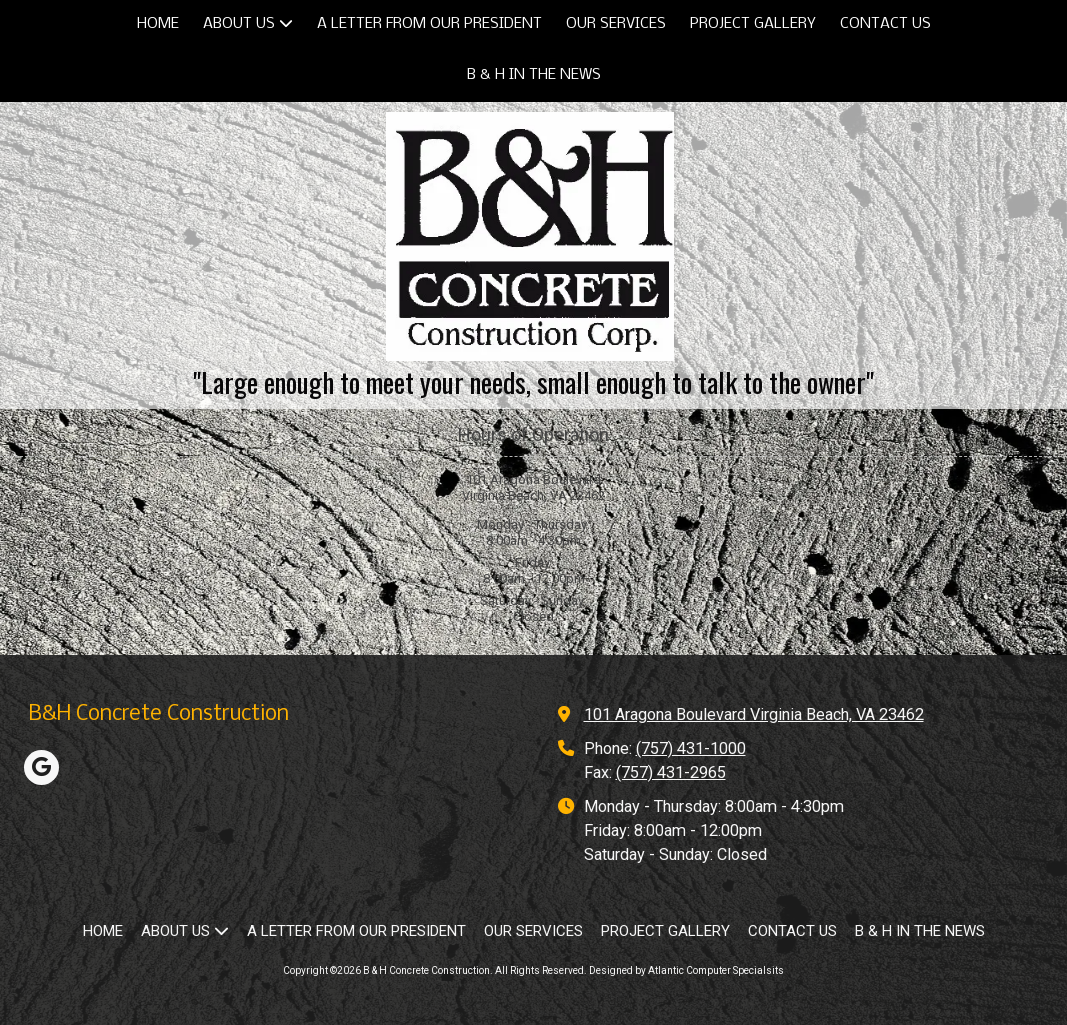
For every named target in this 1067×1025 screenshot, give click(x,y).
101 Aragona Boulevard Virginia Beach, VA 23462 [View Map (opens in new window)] (754, 714)
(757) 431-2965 (671, 772)
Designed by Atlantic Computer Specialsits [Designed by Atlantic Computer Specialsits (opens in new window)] (686, 970)
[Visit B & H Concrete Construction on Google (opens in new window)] (41, 767)
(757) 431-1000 (691, 748)
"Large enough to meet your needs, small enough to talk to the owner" (533, 381)
